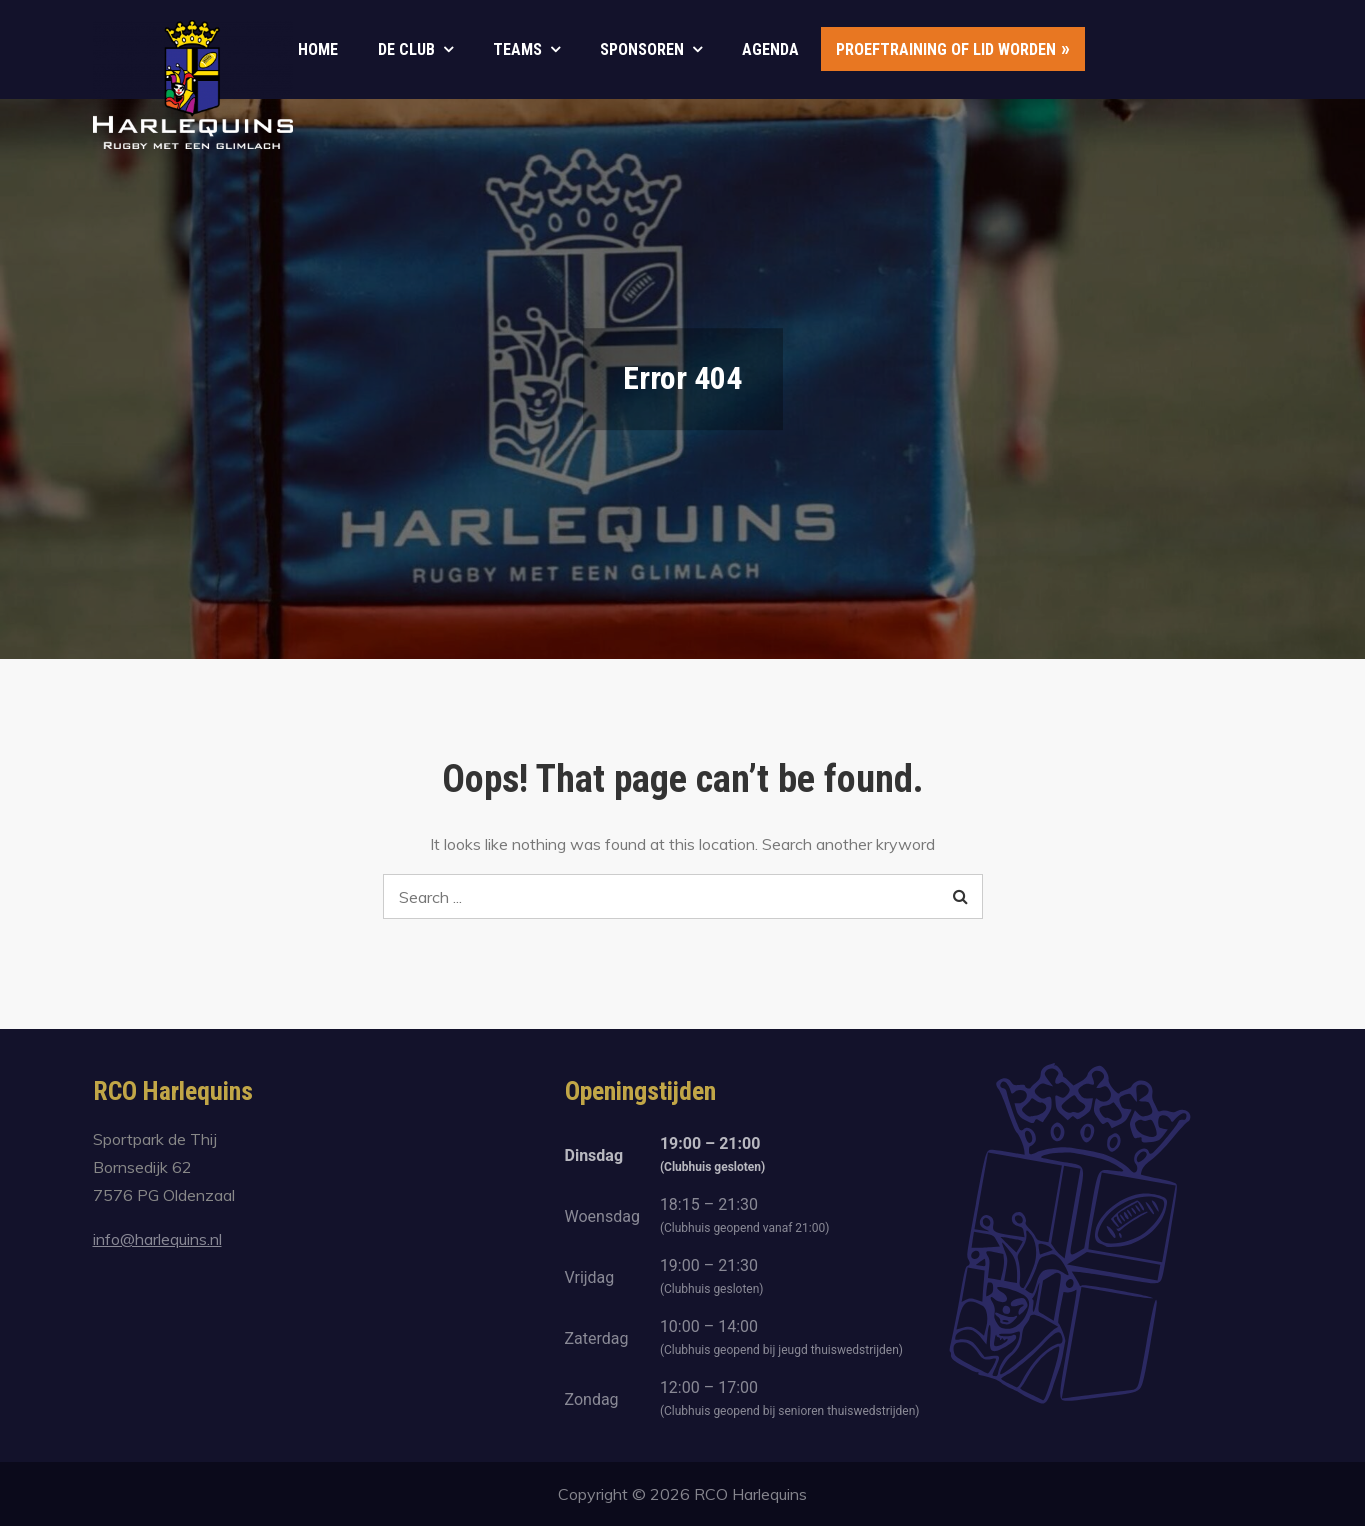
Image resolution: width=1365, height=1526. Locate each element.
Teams (517, 49)
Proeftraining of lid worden (946, 49)
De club (406, 49)
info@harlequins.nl (157, 1239)
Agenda (770, 49)
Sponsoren (642, 49)
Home (318, 49)
